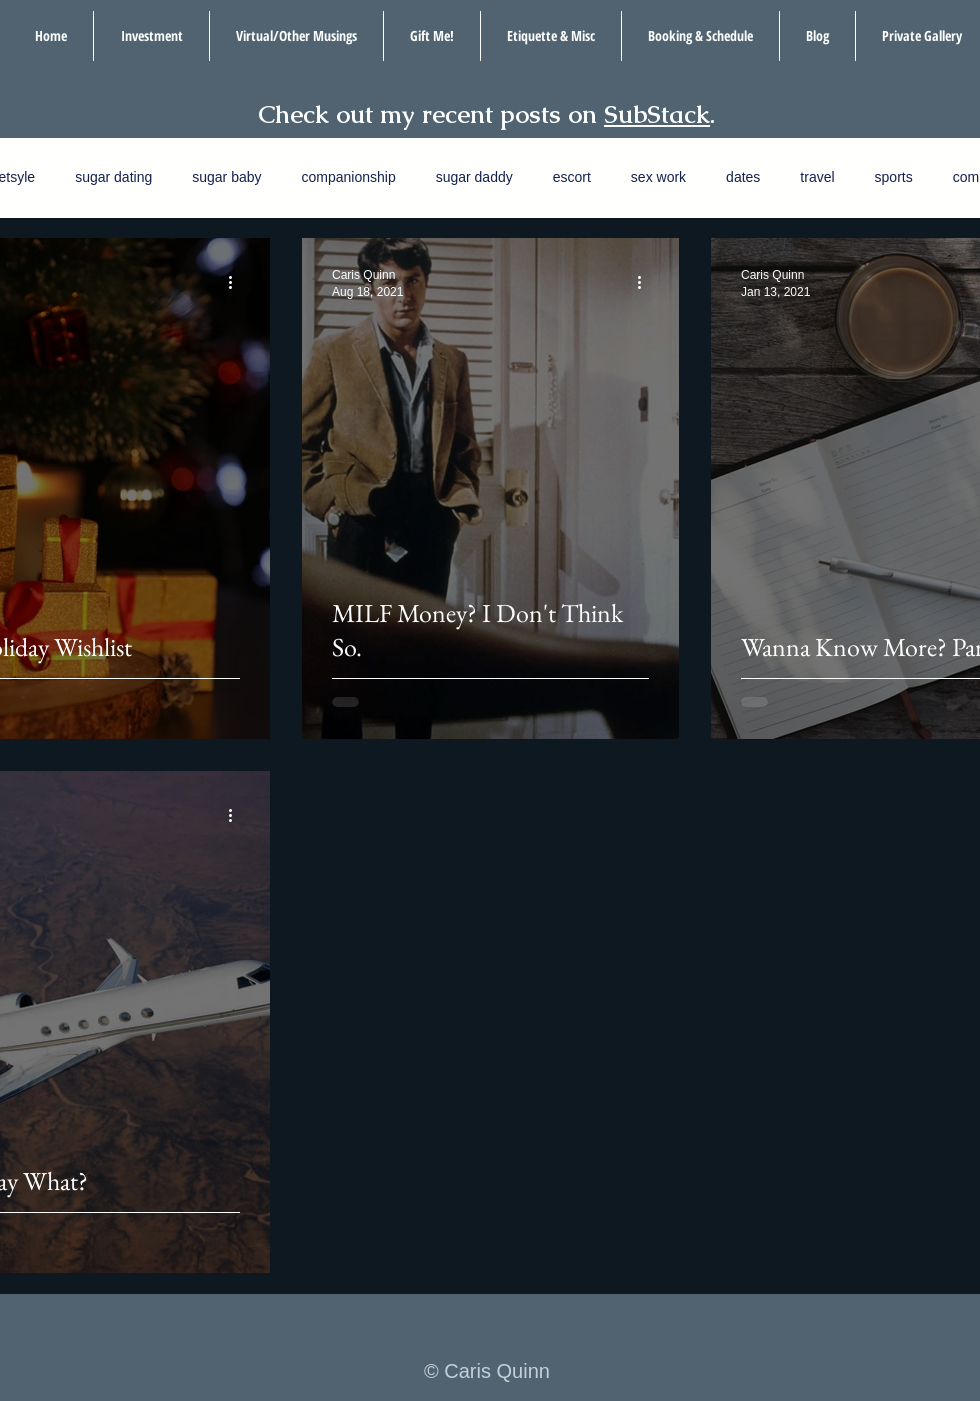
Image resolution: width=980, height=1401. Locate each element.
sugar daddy (474, 177)
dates (743, 177)
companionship (349, 177)
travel (817, 177)
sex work (658, 177)
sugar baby (226, 177)
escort (572, 177)
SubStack (657, 114)
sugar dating (113, 177)
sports (894, 177)
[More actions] (237, 282)
